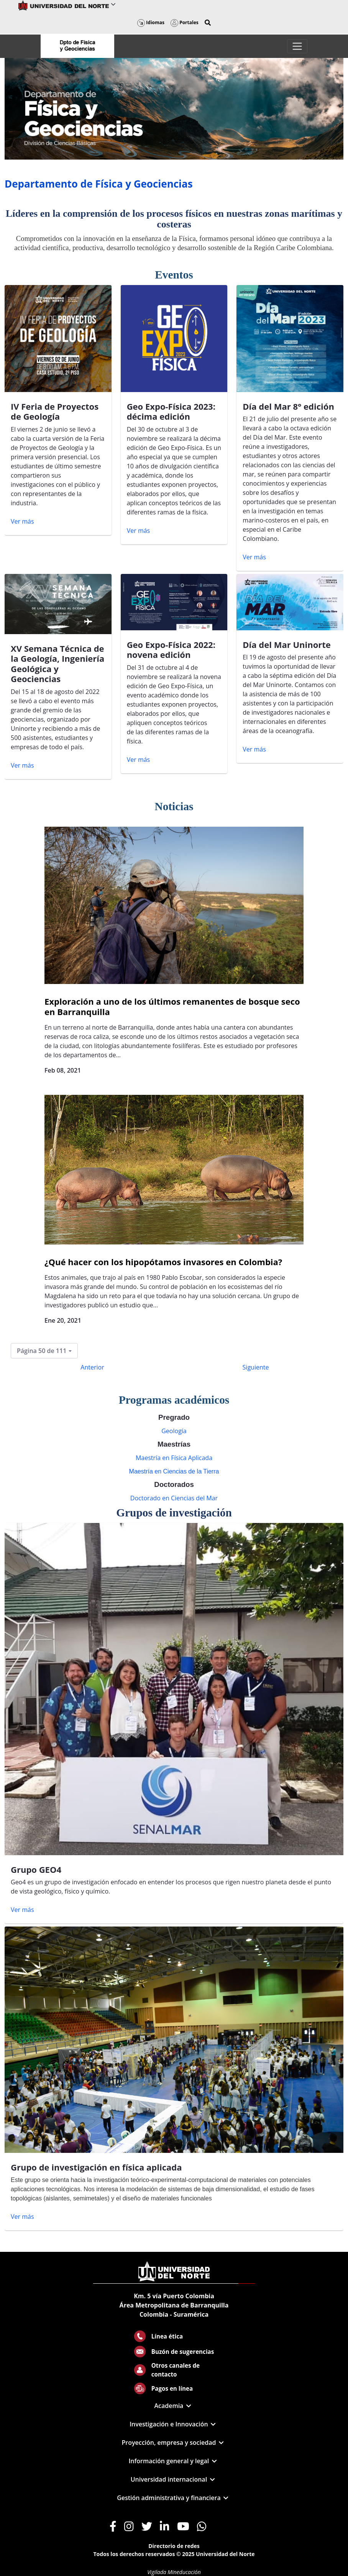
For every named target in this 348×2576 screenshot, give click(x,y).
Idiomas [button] (150, 22)
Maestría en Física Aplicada (174, 1458)
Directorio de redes (174, 2546)
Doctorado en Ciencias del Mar (174, 1498)
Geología (174, 1431)
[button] (208, 22)
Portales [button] (185, 22)
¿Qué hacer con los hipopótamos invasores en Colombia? (163, 1261)
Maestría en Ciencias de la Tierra (174, 1471)
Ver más (22, 521)
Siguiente (256, 1367)
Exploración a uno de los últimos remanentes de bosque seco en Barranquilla (172, 1006)
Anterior (92, 1367)
